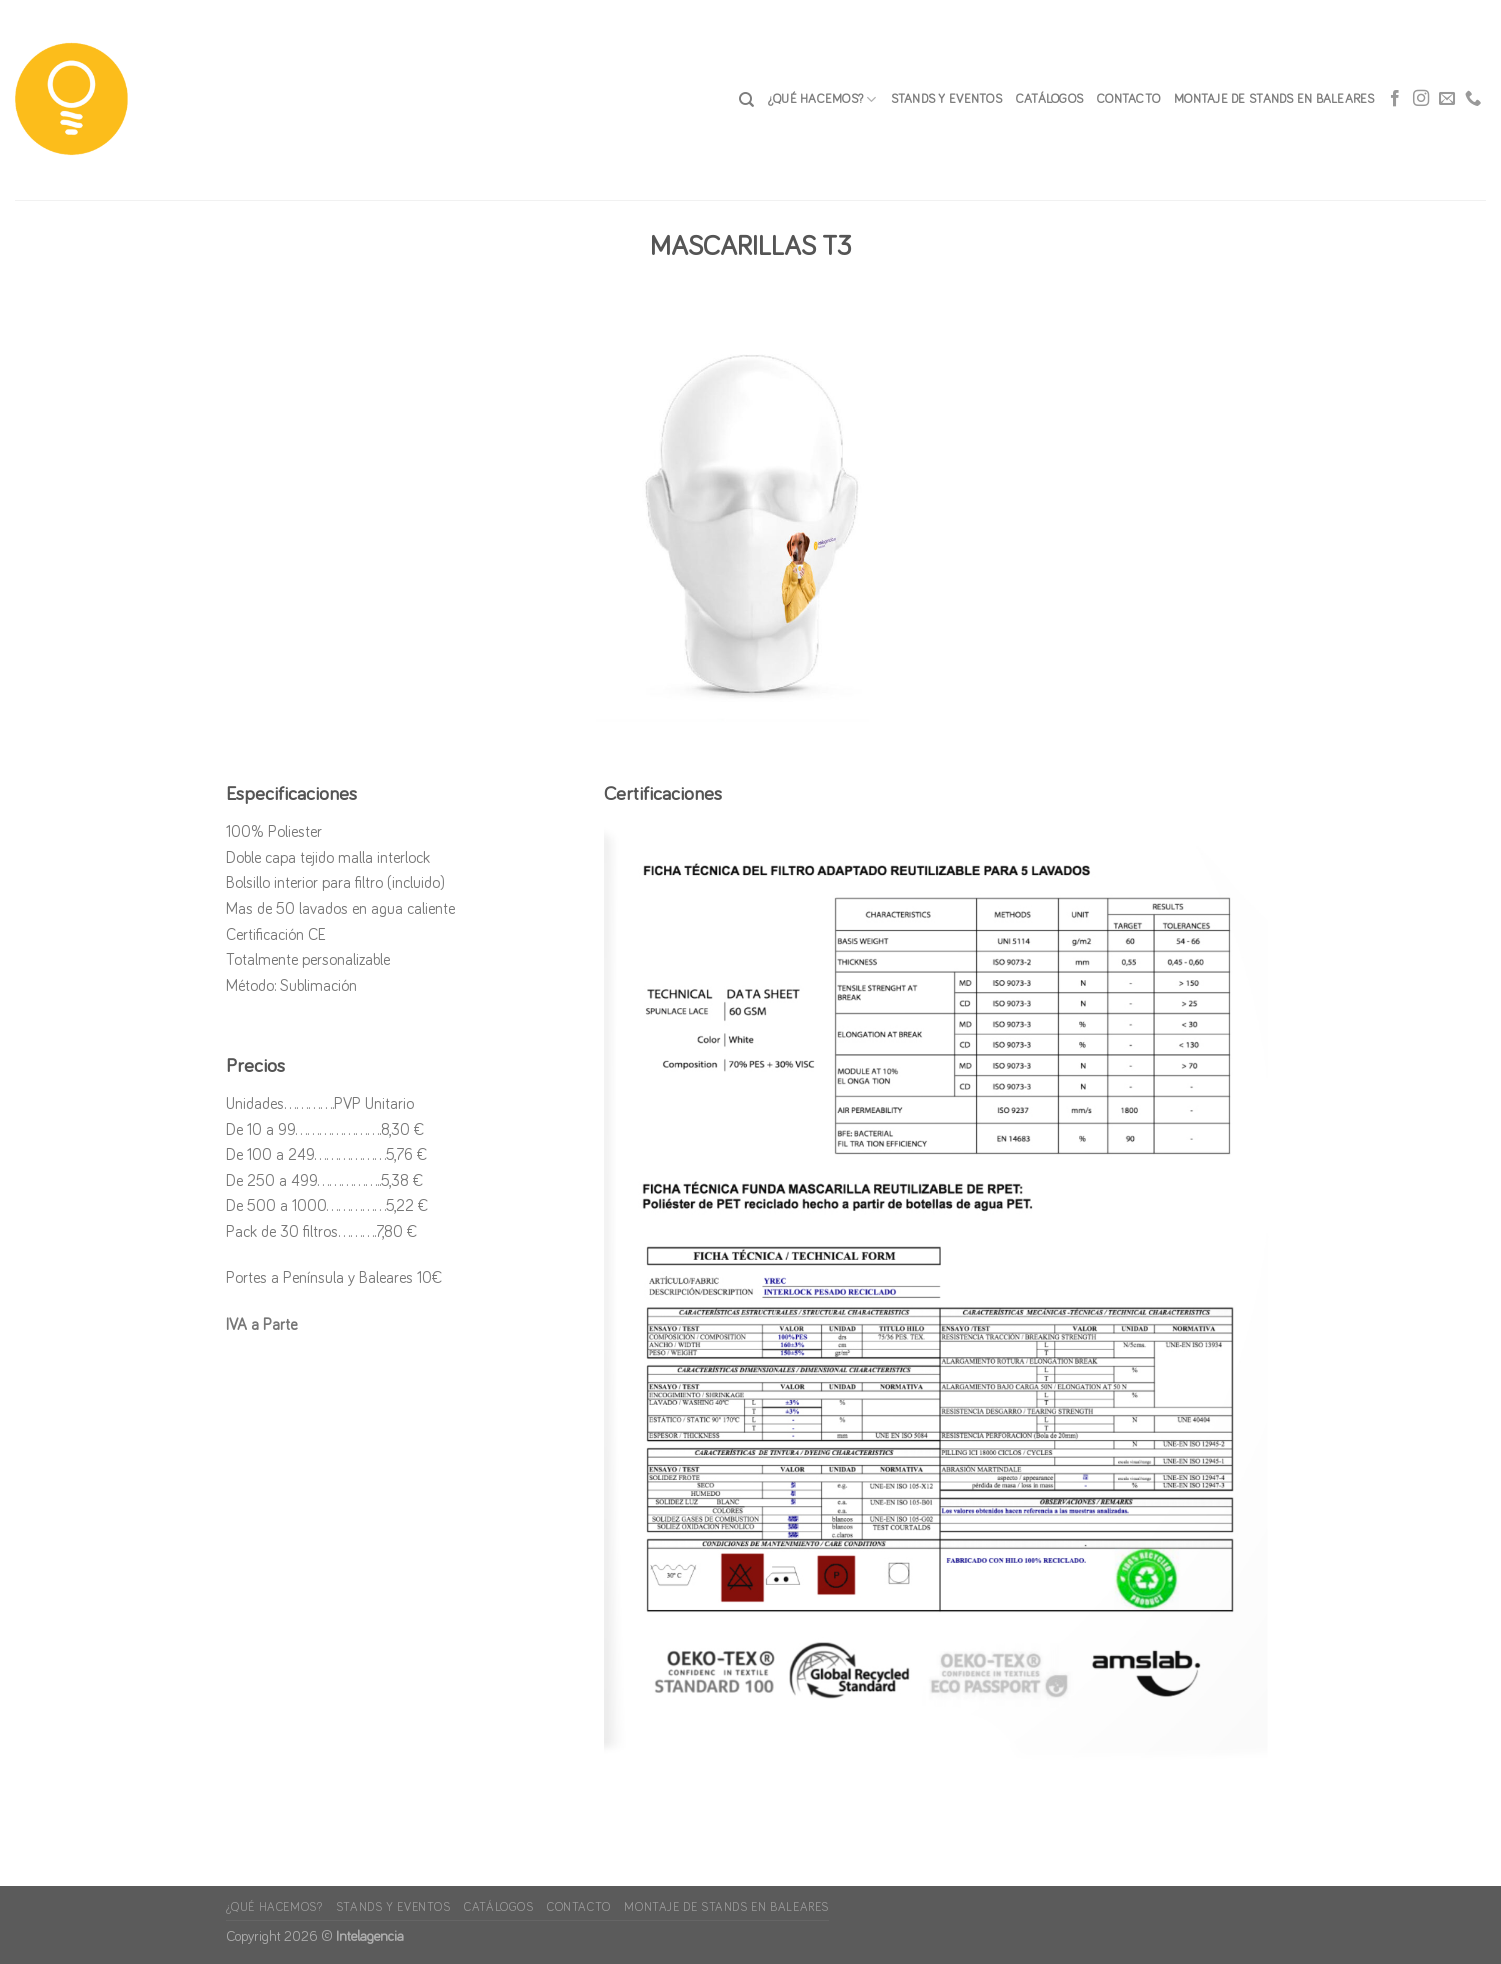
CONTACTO (1128, 99)
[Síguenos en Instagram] (1421, 100)
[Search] (746, 100)
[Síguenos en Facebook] (1395, 100)
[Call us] (1473, 100)
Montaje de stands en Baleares (1274, 99)
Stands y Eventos (946, 99)
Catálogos (1049, 99)
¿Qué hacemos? (822, 99)
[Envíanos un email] (1447, 100)
